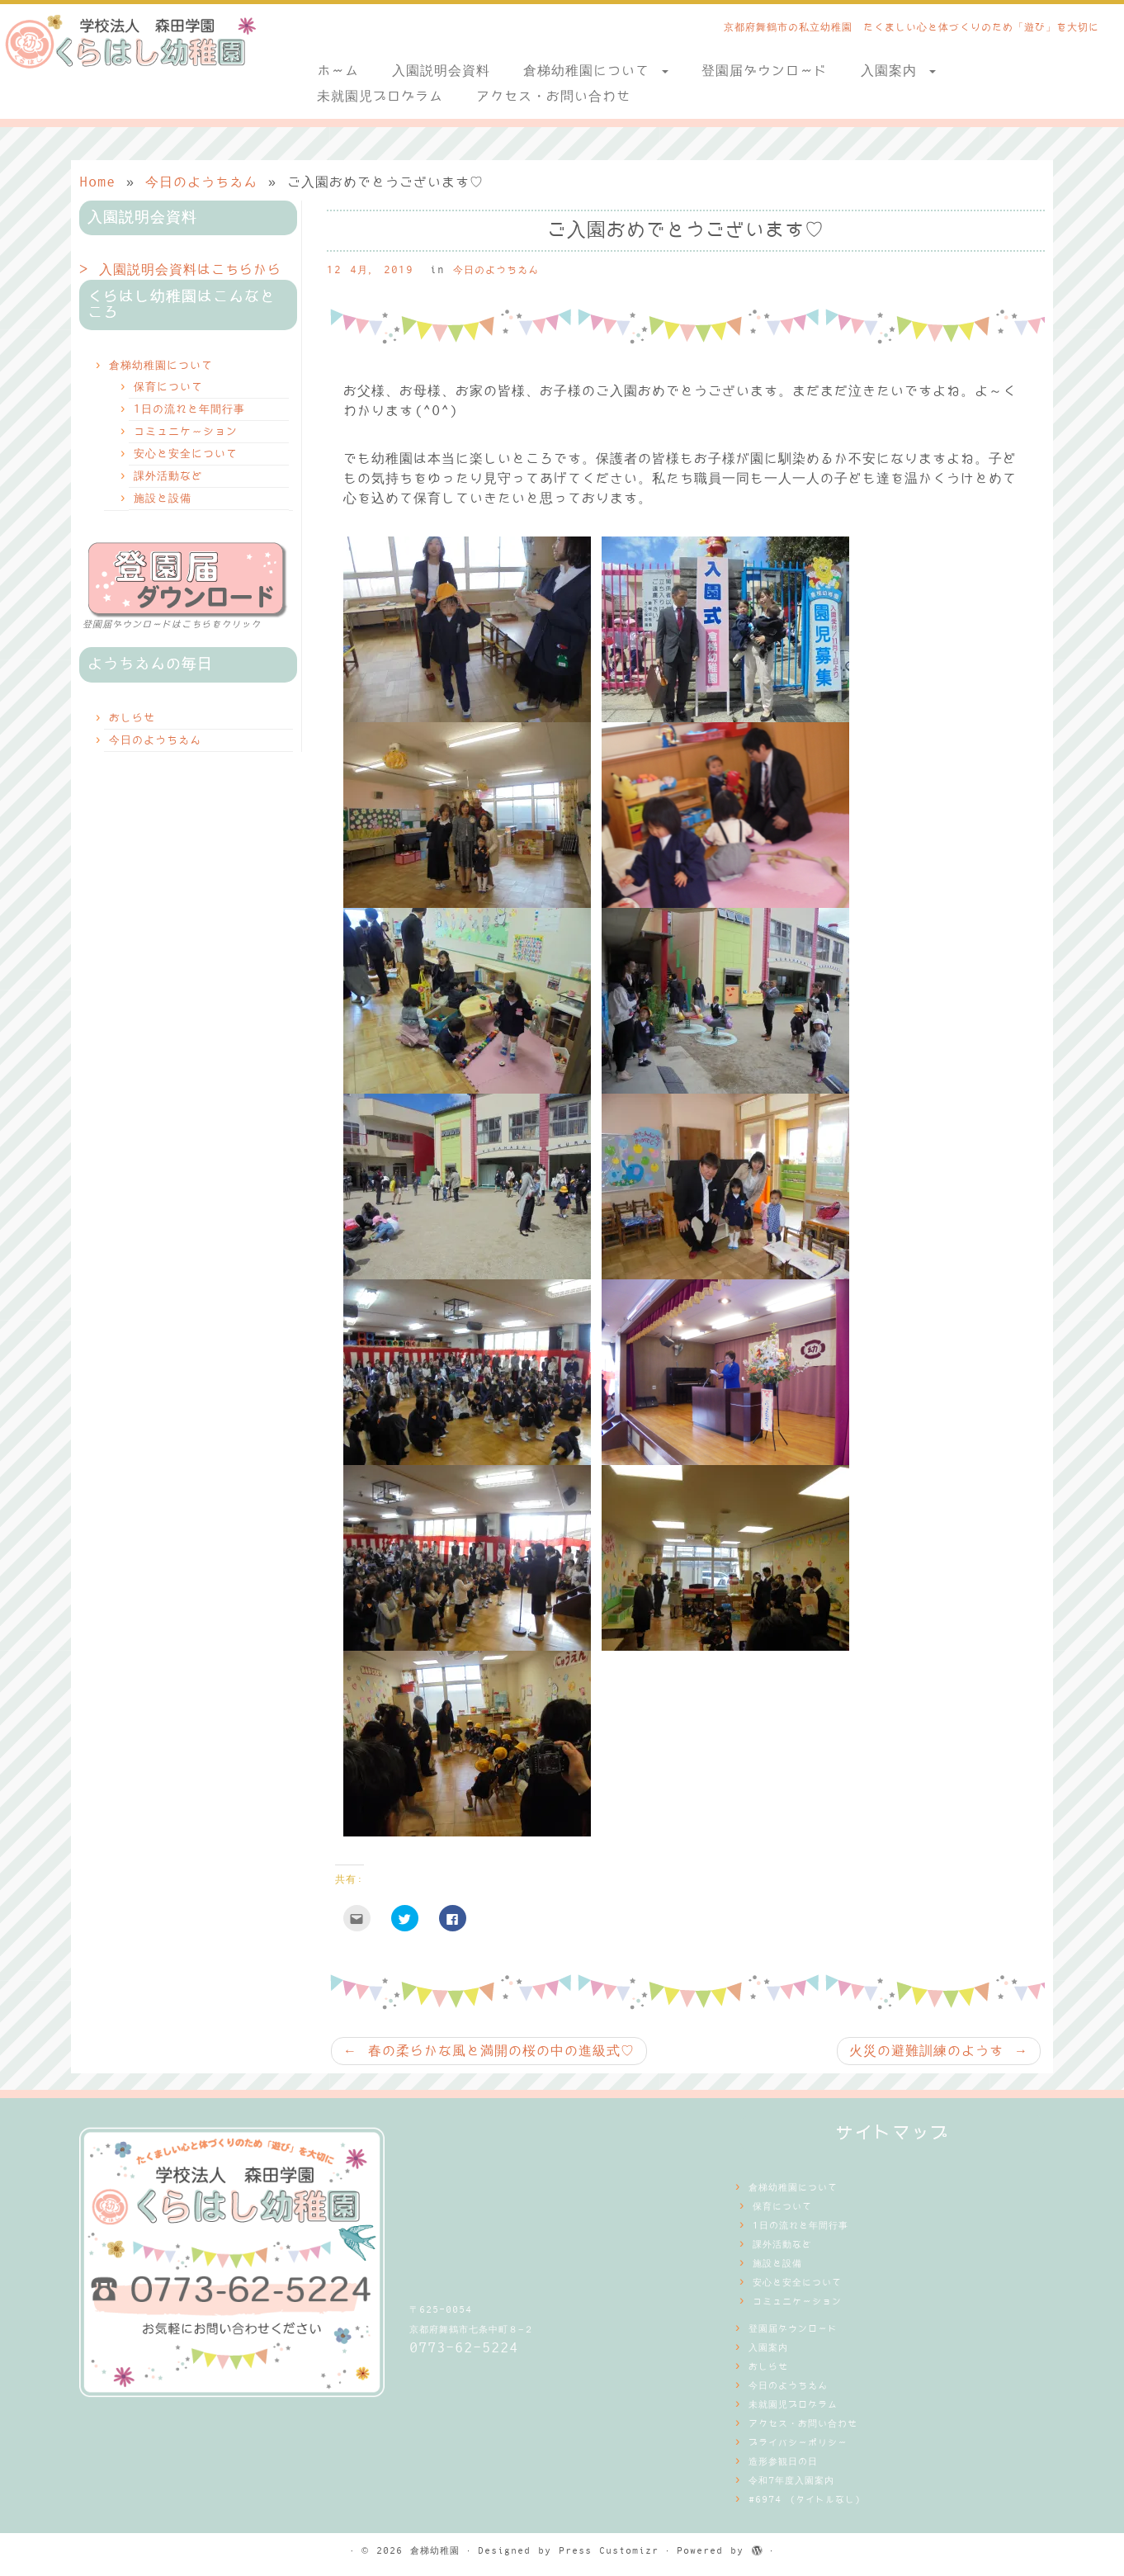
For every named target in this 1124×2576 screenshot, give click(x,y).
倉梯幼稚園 (435, 2550)
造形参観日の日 (783, 2461)
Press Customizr (609, 2550)
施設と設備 (162, 498)
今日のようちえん (201, 182)
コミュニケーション (186, 431)
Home (97, 182)
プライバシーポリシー (798, 2442)
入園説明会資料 (441, 71)
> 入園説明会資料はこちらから (180, 270)
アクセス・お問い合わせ (553, 96)
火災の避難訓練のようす (938, 2051)
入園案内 (898, 71)
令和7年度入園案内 (791, 2480)
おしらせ (132, 718)
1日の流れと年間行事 (189, 409)
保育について (168, 387)
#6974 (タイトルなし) (805, 2499)
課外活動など (168, 476)
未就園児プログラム (380, 96)
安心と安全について (186, 454)
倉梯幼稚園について (595, 71)
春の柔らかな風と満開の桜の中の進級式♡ (489, 2051)
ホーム (338, 71)
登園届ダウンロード (764, 71)
